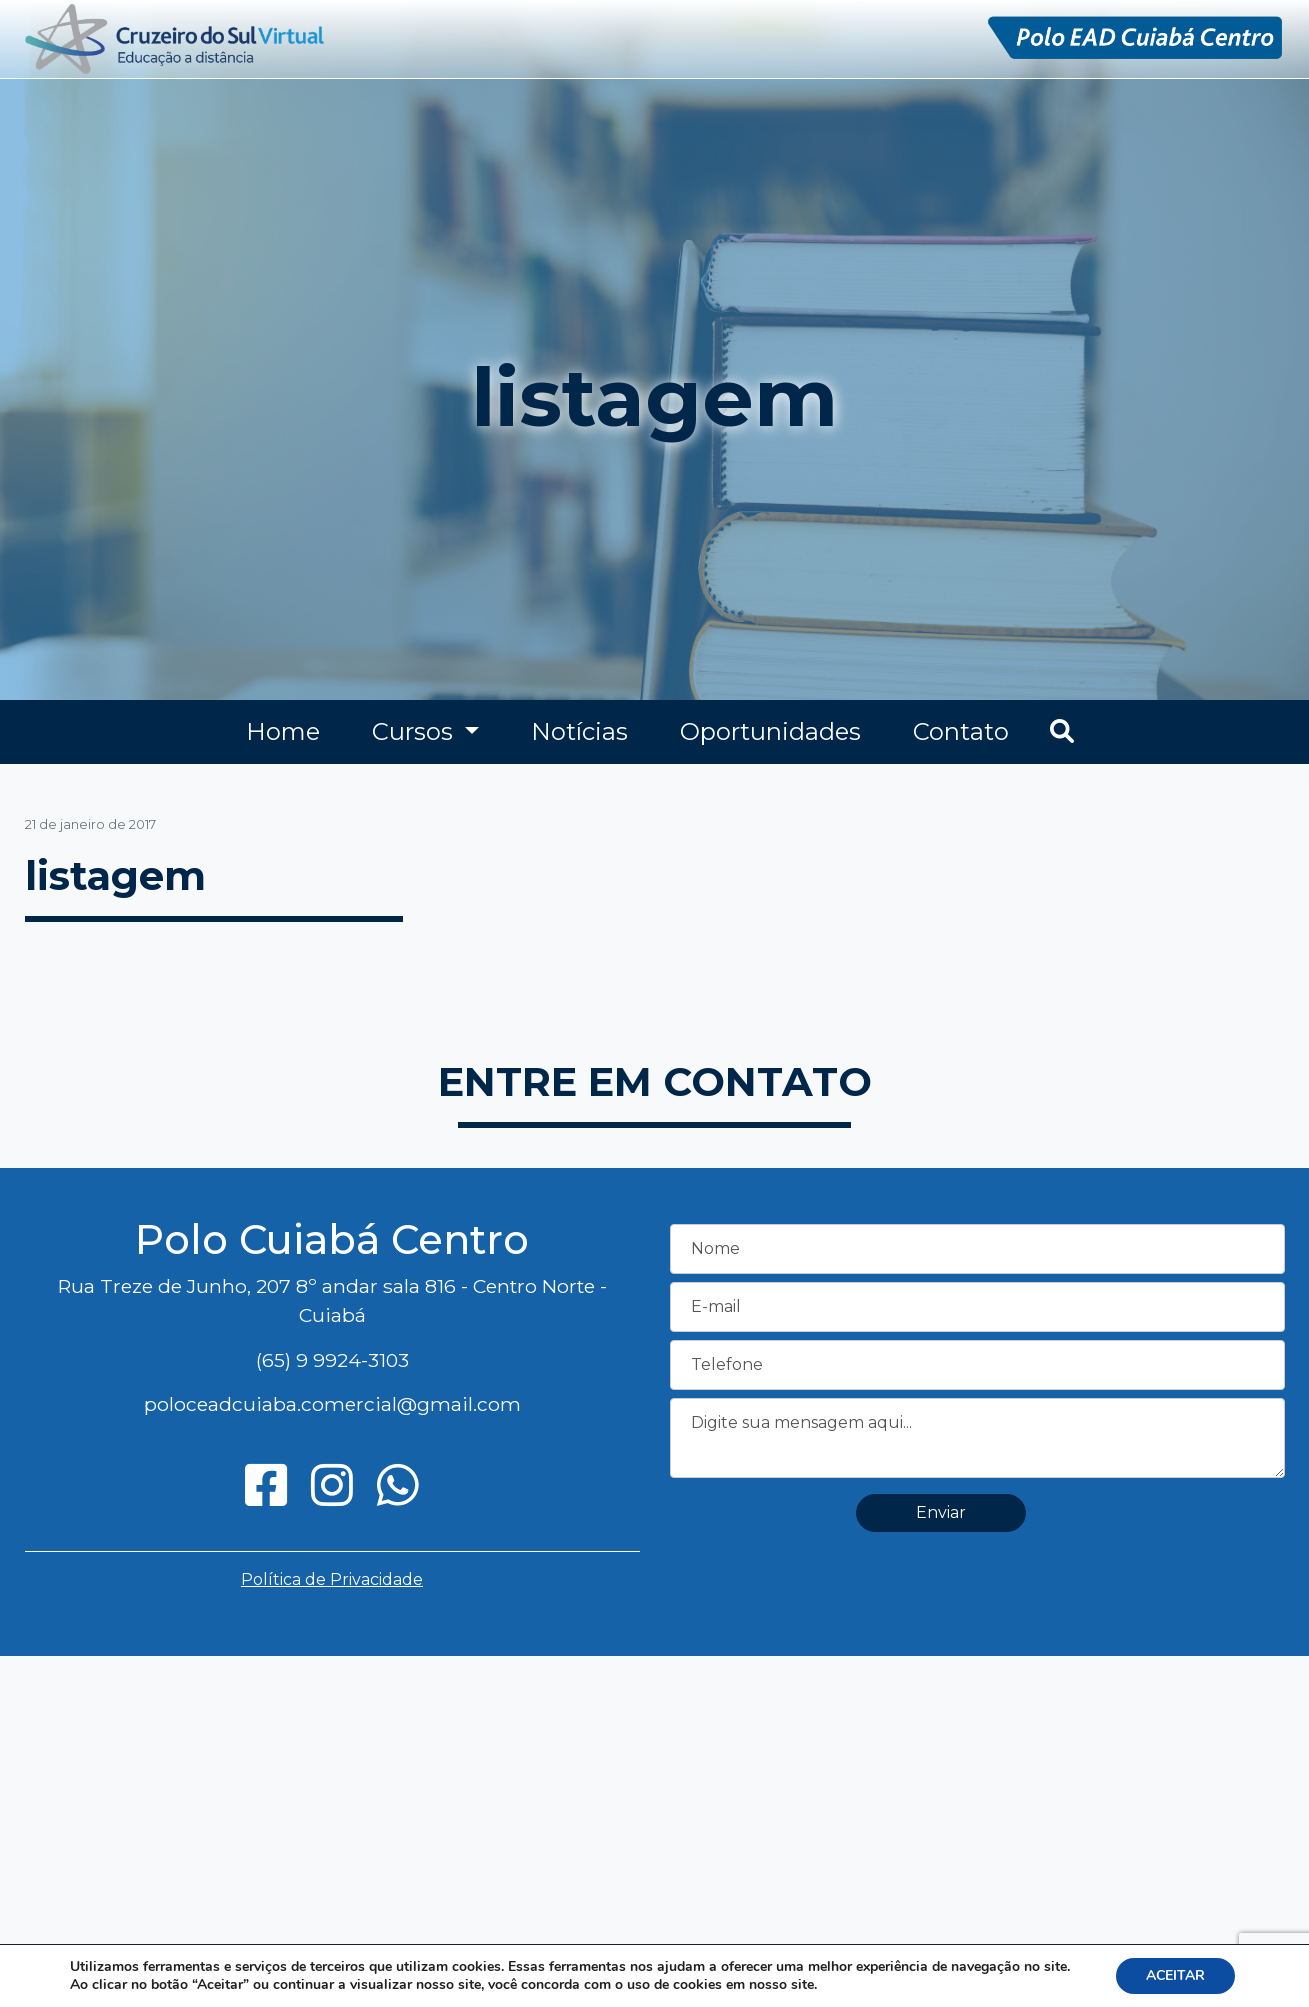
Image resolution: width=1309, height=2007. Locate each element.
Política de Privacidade (332, 1579)
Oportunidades (770, 731)
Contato (961, 731)
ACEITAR (1175, 1975)
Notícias (579, 731)
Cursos (415, 731)
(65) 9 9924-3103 (332, 1360)
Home (283, 731)
